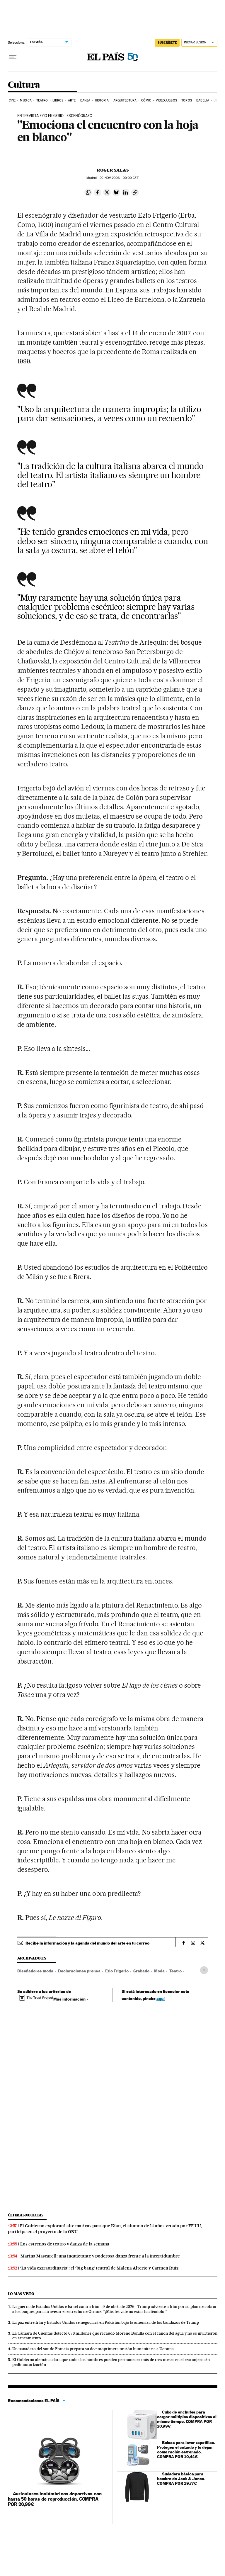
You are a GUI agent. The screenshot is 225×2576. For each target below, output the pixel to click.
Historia (102, 100)
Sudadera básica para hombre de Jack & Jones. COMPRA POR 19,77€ (181, 2478)
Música (26, 100)
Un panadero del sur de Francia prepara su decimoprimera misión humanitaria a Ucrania (93, 2348)
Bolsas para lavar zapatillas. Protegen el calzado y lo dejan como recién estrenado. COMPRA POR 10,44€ (186, 2449)
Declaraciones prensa (79, 1970)
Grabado (141, 1970)
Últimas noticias (26, 2215)
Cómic (146, 100)
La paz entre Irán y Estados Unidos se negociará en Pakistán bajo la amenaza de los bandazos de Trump (105, 2322)
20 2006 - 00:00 (119, 178)
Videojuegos (166, 100)
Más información (70, 1998)
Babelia (202, 100)
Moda (159, 1970)
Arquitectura (125, 100)
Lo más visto (21, 2294)
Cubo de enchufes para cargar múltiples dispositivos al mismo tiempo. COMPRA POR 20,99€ (187, 2418)
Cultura (24, 85)
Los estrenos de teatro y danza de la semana (64, 2244)
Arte (72, 100)
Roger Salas (113, 170)
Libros (58, 100)
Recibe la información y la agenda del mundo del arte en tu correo (87, 1942)
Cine (12, 100)
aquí (160, 1998)
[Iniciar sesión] (199, 43)
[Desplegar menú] (12, 57)
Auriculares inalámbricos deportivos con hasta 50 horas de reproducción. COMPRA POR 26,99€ (55, 2499)
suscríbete (167, 42)
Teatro (42, 100)
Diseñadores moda (35, 1970)
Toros (186, 100)
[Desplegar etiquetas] (204, 1970)
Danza (85, 100)
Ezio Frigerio (117, 1970)
